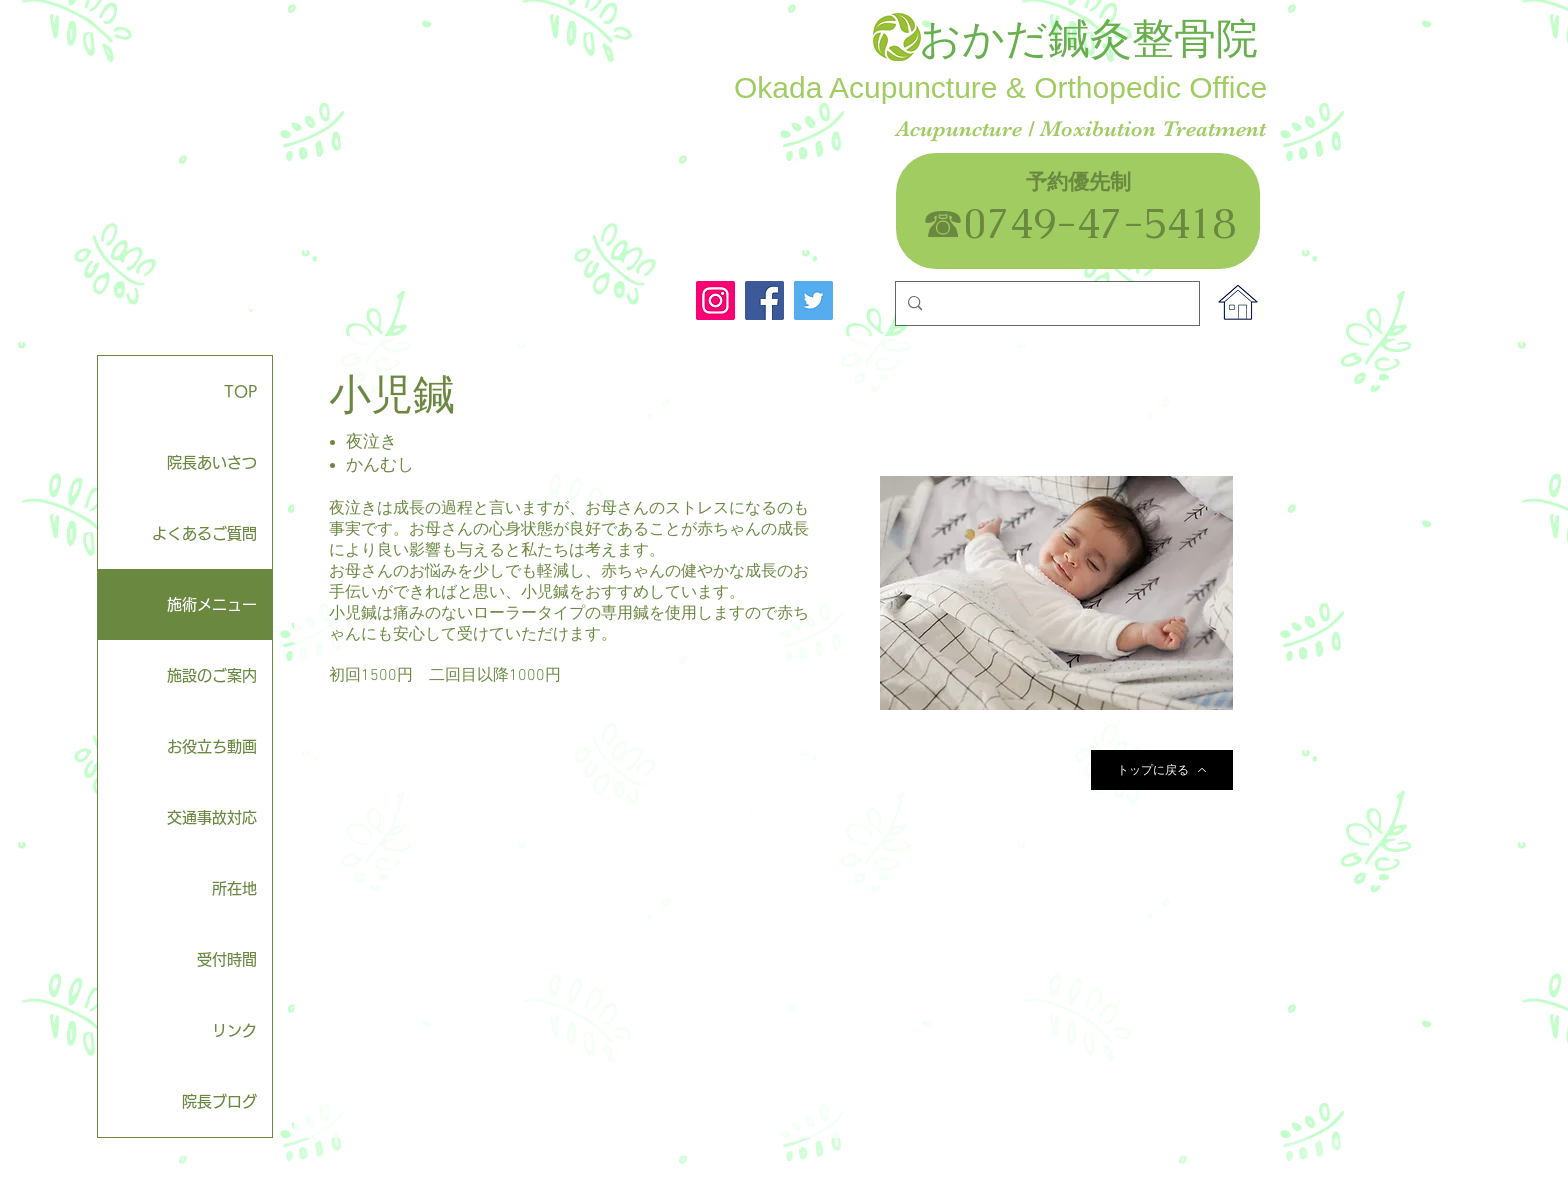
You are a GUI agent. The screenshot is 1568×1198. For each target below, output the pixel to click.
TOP (240, 391)
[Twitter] (813, 300)
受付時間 (227, 959)
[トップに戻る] (1162, 770)
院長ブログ (219, 1101)
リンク (234, 1030)
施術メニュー (212, 604)
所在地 (234, 888)
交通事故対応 (212, 817)
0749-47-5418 (1121, 223)
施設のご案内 (212, 675)
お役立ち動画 (212, 746)
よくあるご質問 (204, 533)
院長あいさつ (212, 462)
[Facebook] (764, 300)
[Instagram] (715, 300)
